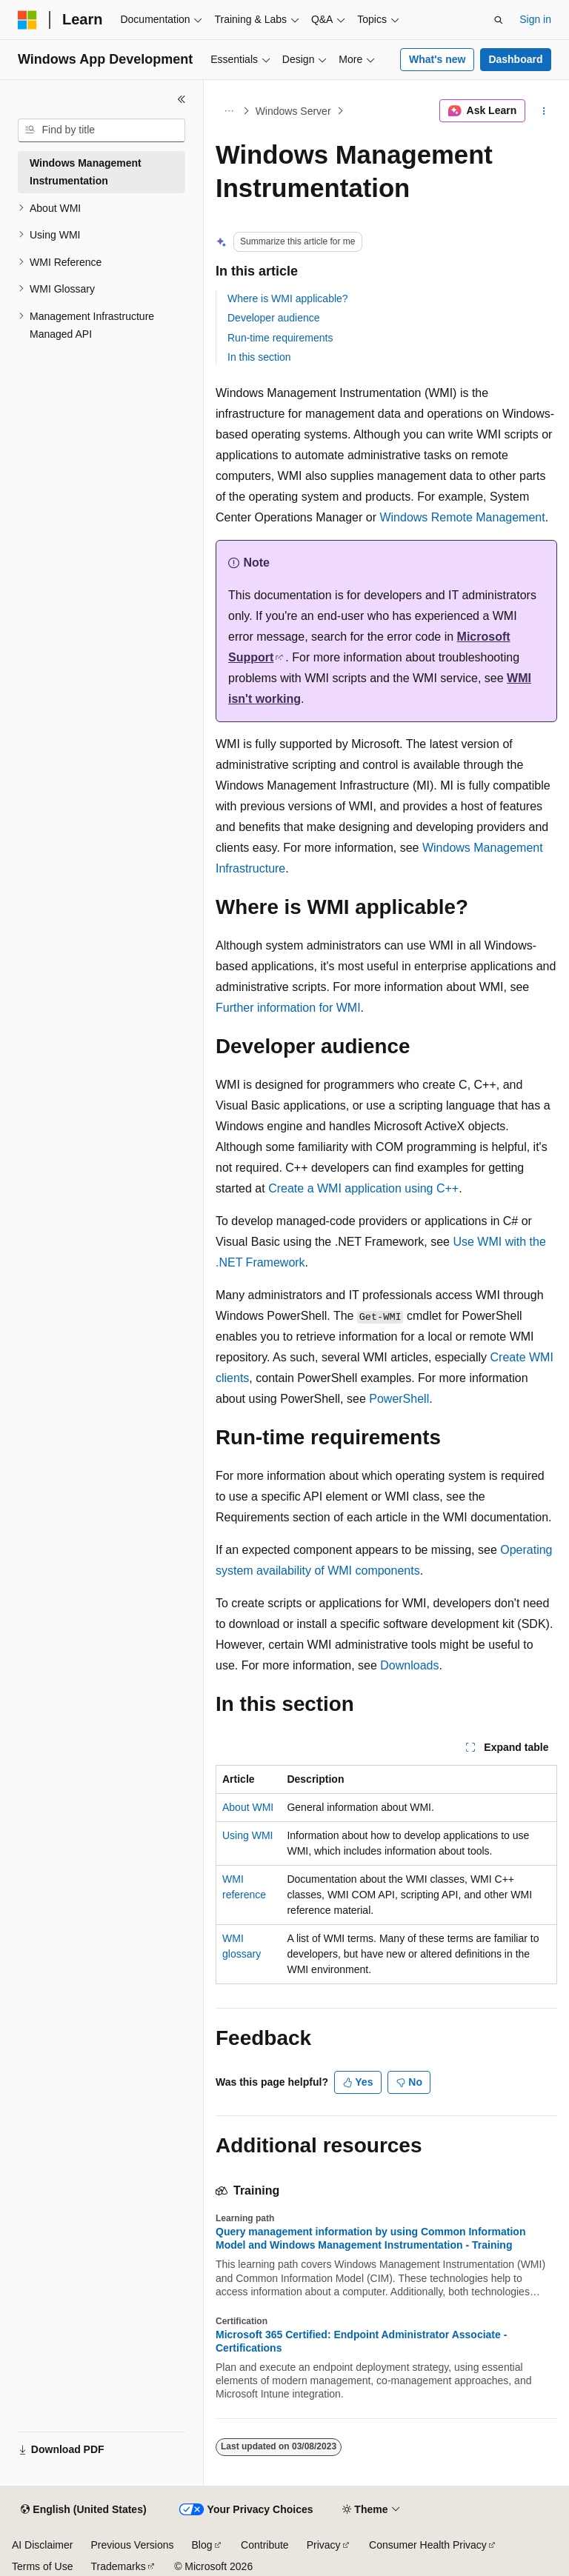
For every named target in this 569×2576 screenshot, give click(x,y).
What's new (437, 59)
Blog (202, 2545)
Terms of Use (42, 2566)
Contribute (265, 2545)
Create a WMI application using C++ (363, 1188)
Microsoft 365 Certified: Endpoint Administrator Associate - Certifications (361, 2341)
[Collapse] (181, 99)
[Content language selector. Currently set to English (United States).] (83, 2510)
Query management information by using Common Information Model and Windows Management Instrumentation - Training (370, 2238)
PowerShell (399, 1398)
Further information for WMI (288, 1007)
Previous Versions (131, 2545)
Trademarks (117, 2566)
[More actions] (544, 111)
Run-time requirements (280, 338)
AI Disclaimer (42, 2545)
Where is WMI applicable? (287, 298)
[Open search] (498, 20)
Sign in (535, 19)
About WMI (247, 1807)
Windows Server (293, 111)
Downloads (409, 1665)
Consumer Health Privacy (428, 2545)
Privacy (324, 2545)
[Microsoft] (27, 20)
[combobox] (101, 130)
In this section (259, 357)
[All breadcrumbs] (229, 111)
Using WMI (247, 1835)
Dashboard (515, 59)
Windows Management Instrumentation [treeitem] (86, 172)
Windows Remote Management (462, 517)
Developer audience (273, 318)
